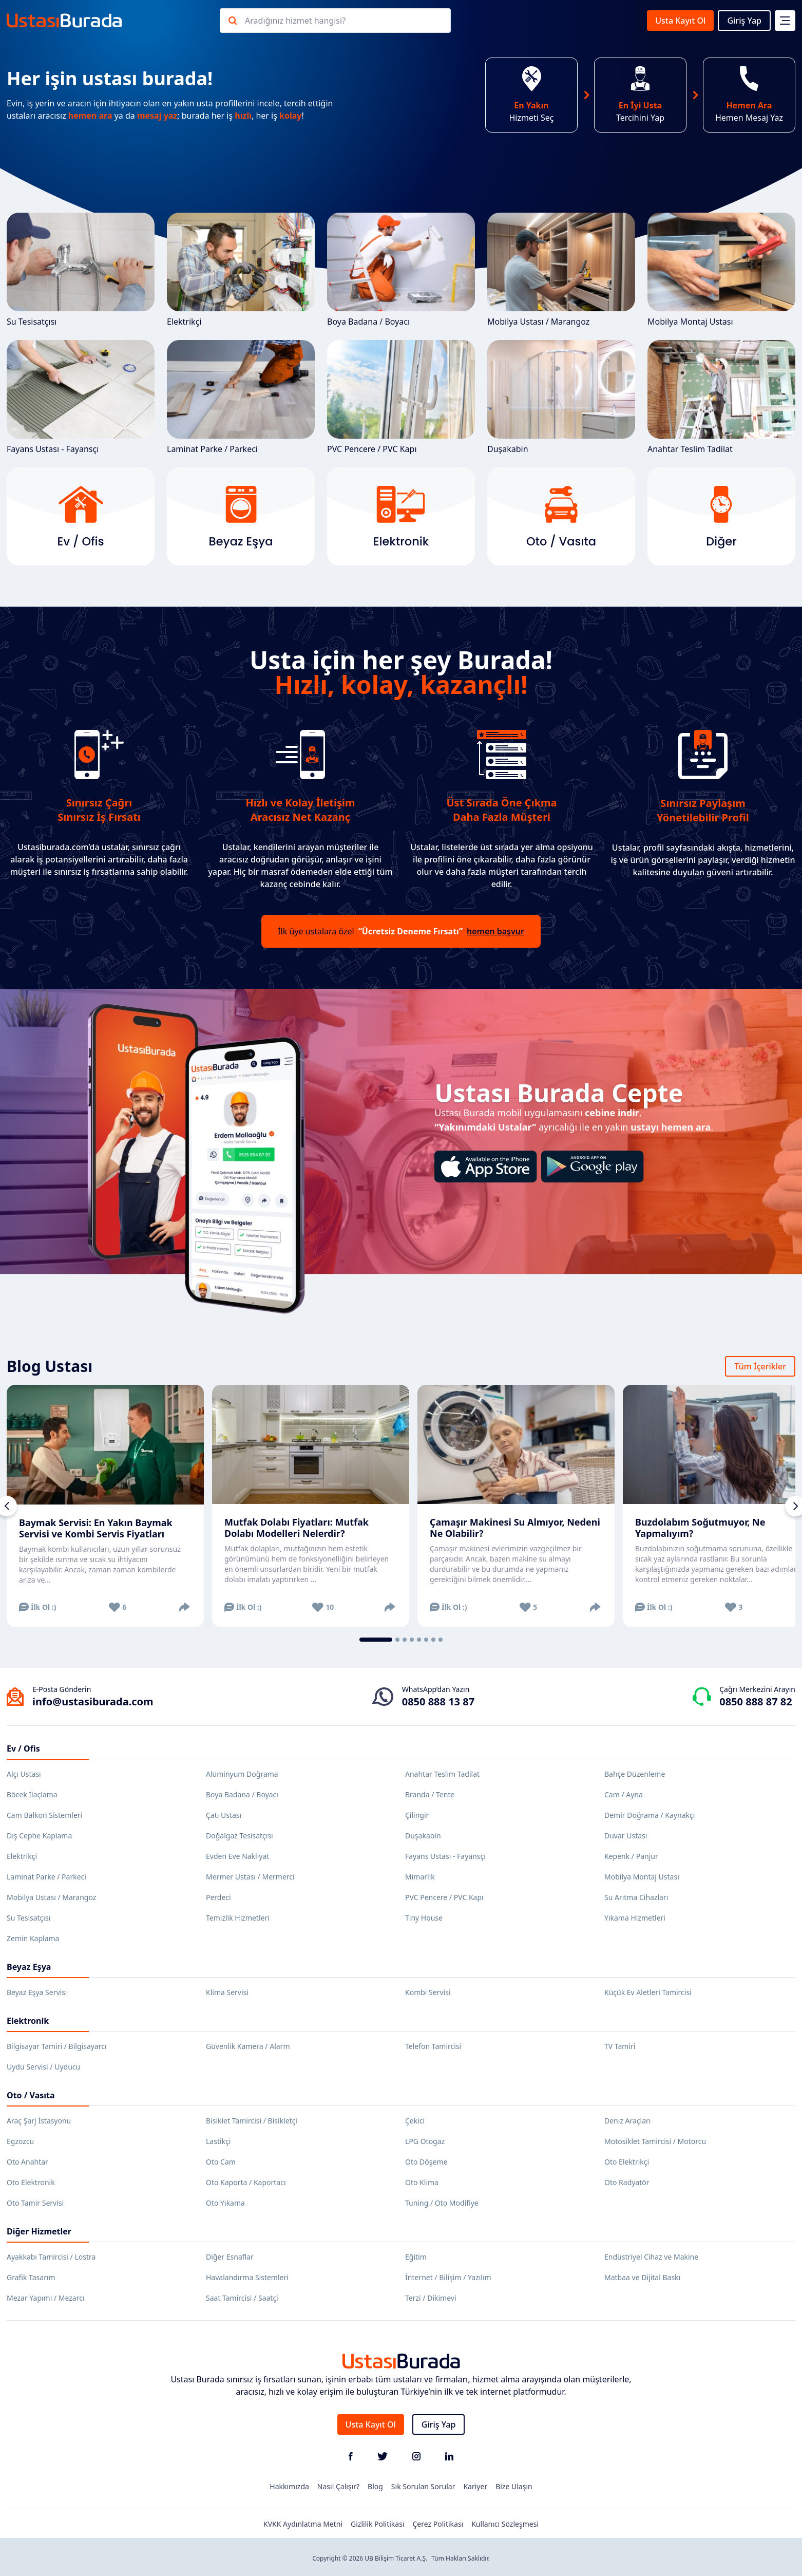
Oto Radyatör (627, 2182)
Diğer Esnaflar (230, 2257)
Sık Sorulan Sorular (423, 2486)
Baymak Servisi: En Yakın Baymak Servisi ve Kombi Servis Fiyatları (96, 1528)
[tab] (375, 1640)
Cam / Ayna (623, 1794)
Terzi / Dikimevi (430, 2298)
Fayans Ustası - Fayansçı (81, 397)
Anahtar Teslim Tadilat (721, 397)
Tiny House (424, 1918)
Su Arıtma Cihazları (636, 1897)
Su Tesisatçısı (81, 270)
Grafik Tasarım (31, 2277)
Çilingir (417, 1815)
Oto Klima (421, 2182)
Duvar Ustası (625, 1835)
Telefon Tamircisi (433, 2046)
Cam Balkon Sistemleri (44, 1815)
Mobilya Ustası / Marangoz (561, 270)
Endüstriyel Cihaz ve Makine (651, 2257)
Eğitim (416, 2257)
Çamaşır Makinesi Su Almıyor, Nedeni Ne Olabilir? (515, 1527)
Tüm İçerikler (760, 1366)
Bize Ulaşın (513, 2486)
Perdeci (218, 1897)
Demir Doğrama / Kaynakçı (649, 1815)
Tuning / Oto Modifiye (442, 2203)
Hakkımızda (289, 2486)
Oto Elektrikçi (626, 2162)
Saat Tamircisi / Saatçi (242, 2298)
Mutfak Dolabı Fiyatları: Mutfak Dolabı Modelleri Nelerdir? (296, 1527)
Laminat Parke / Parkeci (241, 397)
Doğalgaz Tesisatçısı (239, 1835)
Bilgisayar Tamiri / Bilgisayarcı (57, 2046)
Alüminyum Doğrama (242, 1774)
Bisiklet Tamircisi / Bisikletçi (251, 2121)
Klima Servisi (227, 1992)
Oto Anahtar (27, 2162)
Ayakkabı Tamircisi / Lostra (51, 2257)
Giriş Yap (744, 20)
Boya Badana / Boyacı (401, 270)
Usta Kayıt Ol (680, 20)
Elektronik (28, 2020)
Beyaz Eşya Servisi (37, 1992)
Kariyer (475, 2486)
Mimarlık (420, 1877)
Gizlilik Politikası (377, 2524)
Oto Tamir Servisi (35, 2203)
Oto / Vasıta (31, 2095)
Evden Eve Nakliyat (237, 1856)
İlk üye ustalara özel (401, 931)
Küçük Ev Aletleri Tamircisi (648, 1992)
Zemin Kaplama (33, 1938)
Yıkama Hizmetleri (634, 1918)
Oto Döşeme (426, 2162)
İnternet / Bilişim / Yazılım (448, 2277)
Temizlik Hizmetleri (238, 1918)
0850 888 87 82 (755, 1701)
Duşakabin (561, 397)
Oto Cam (221, 2162)
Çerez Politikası (438, 2524)
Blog (375, 2486)
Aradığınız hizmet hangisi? (295, 20)
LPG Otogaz (425, 2141)
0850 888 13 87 (438, 1701)
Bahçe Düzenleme (634, 1774)
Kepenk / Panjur (631, 1856)
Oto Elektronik (31, 2182)
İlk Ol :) (37, 1607)
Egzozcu (20, 2141)
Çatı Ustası (223, 1815)
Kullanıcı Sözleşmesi (505, 2524)
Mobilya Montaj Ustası (721, 270)
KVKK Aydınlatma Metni (302, 2524)
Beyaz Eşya (29, 1966)
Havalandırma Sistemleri (247, 2277)
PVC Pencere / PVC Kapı (401, 397)
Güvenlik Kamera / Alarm (248, 2046)
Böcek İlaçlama (32, 1794)
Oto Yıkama (225, 2203)
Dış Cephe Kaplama (39, 1835)
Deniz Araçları (627, 2121)
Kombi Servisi (428, 1992)
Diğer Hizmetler (39, 2231)
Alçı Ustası (24, 1774)
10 (323, 1607)
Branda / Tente (429, 1794)
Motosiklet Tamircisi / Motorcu (655, 2141)
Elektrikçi (241, 270)
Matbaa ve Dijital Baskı (642, 2277)
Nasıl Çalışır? (338, 2486)
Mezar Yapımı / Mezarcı (46, 2298)
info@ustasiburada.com (93, 1701)
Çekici (415, 2121)
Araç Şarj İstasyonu (39, 2121)
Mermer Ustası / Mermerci (250, 1877)
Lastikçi (218, 2141)
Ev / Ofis (23, 1748)
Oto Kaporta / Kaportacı (246, 2182)
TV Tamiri (619, 2046)
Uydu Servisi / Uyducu (43, 2067)
